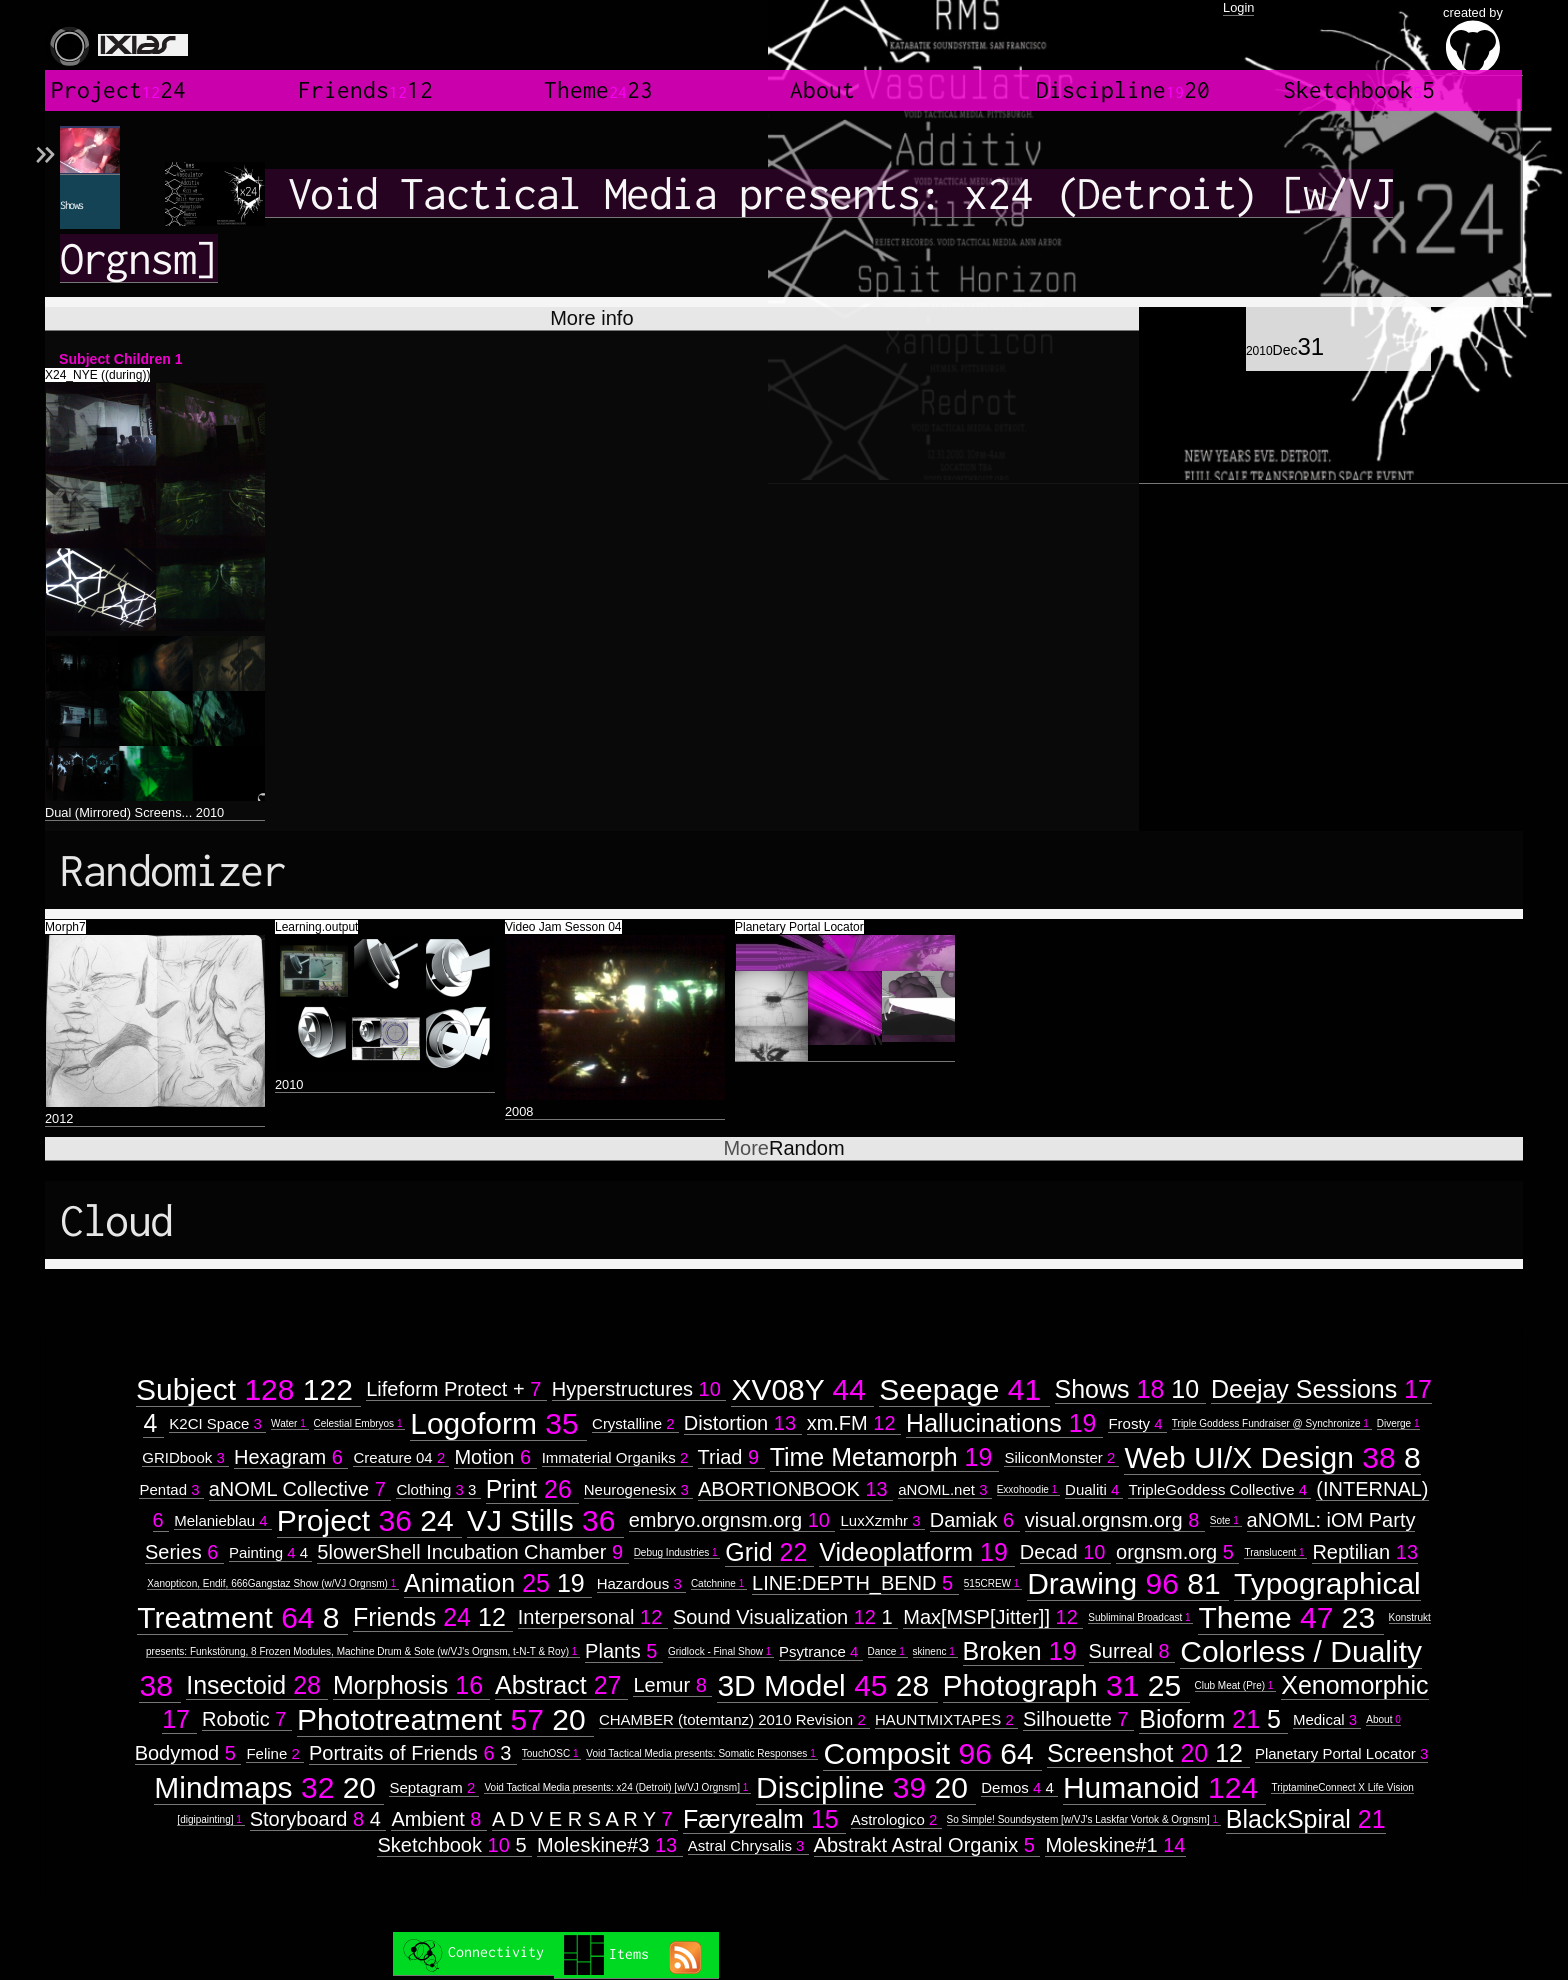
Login (1238, 7)
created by (1473, 40)
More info (591, 318)
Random (783, 1148)
